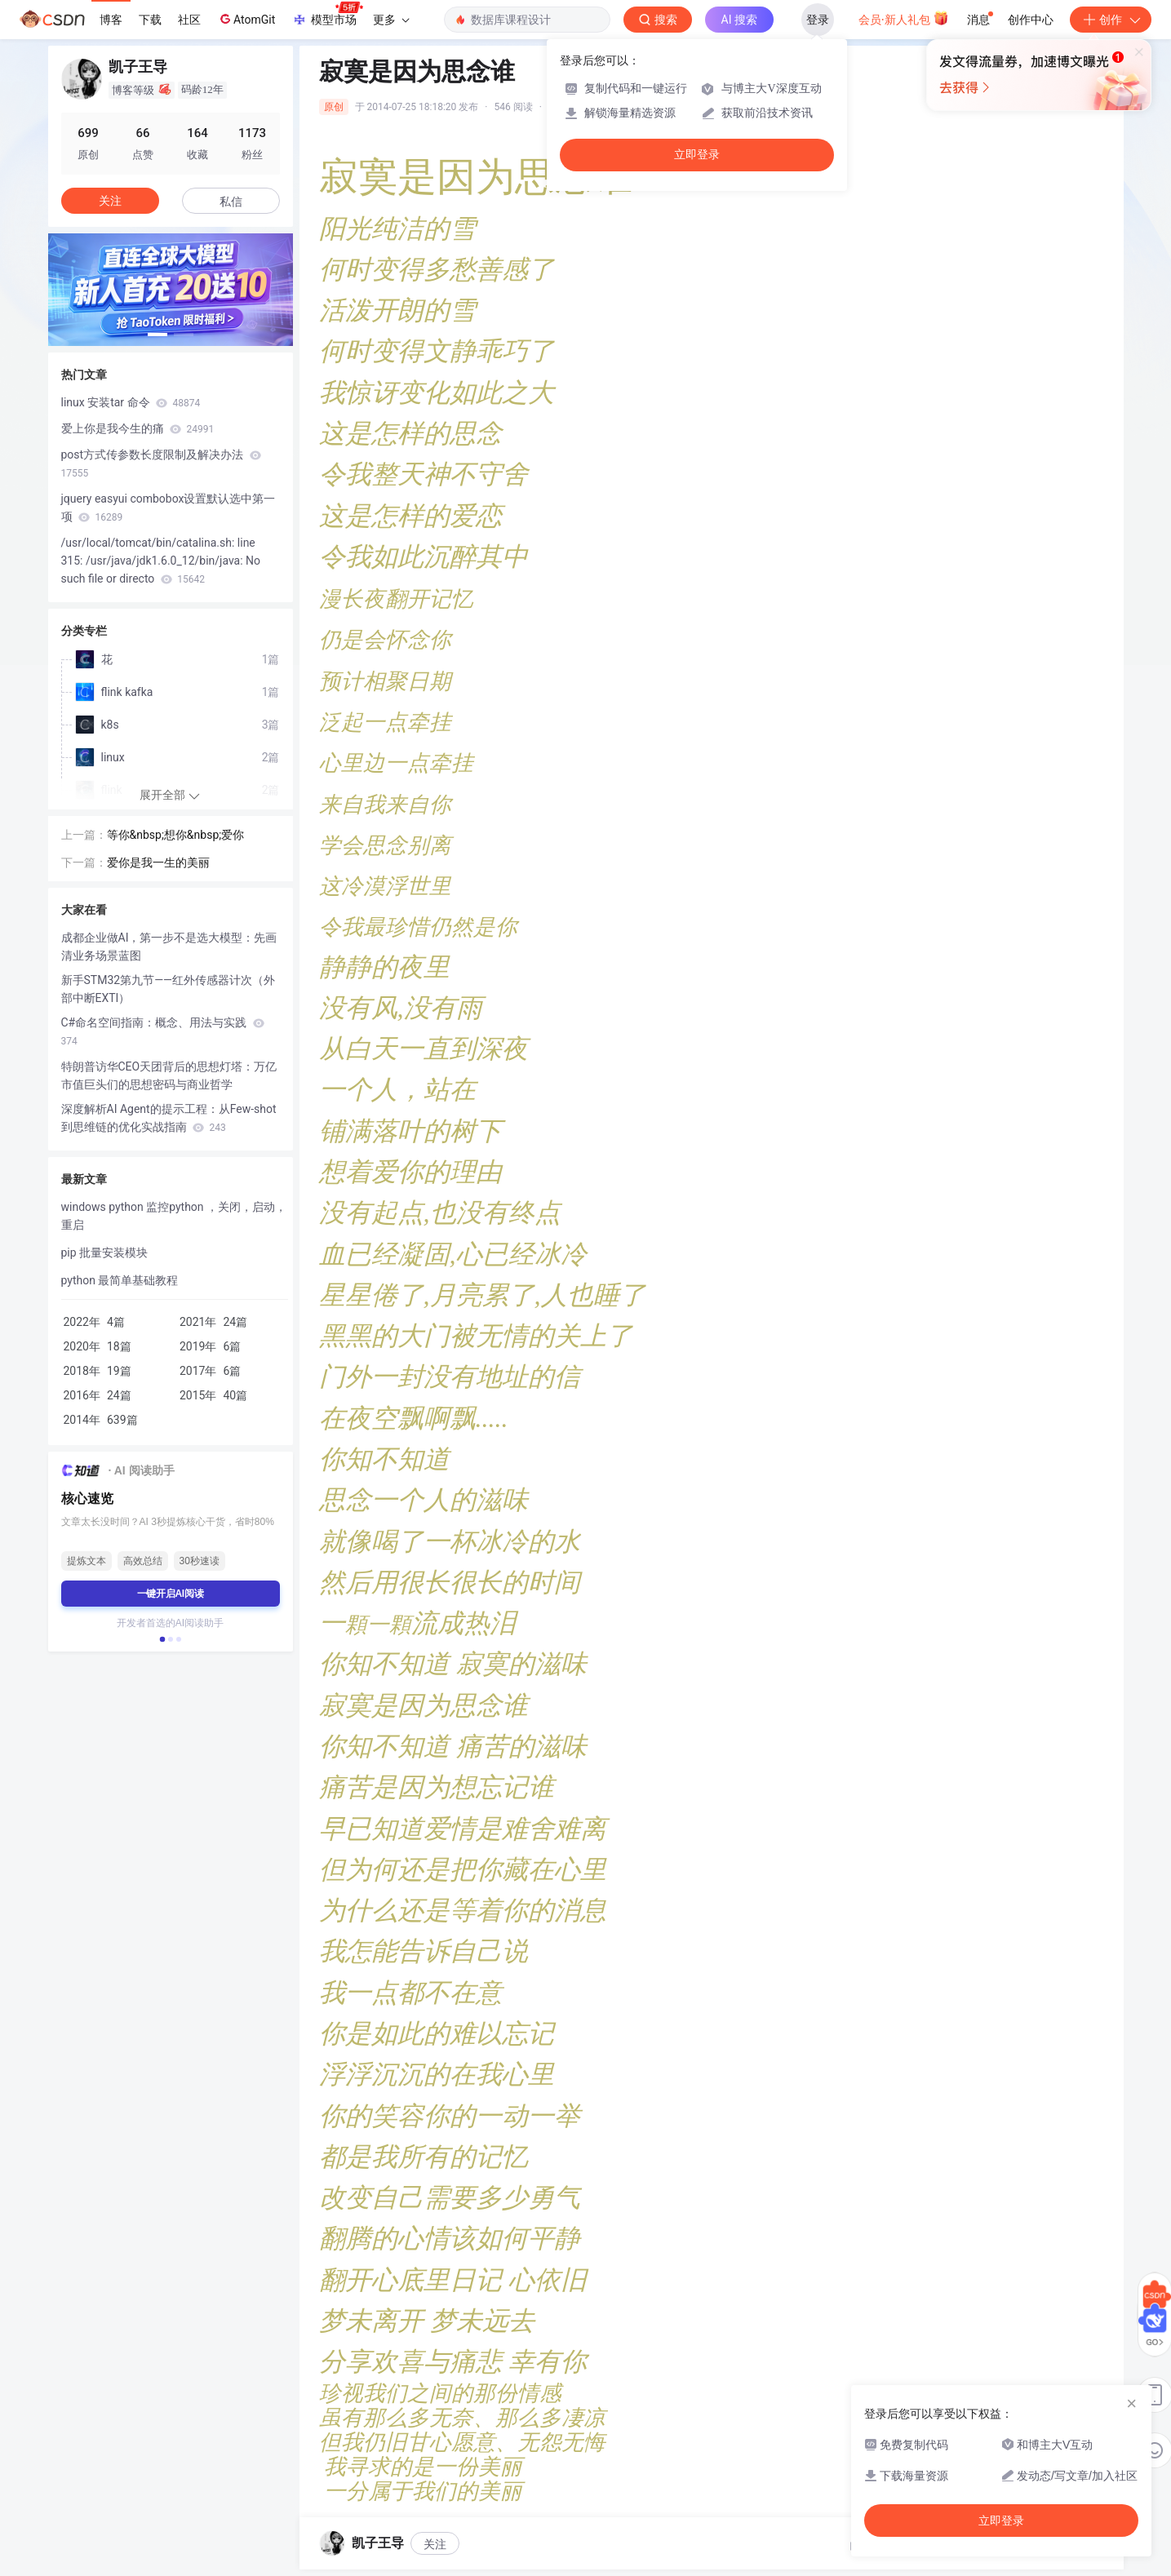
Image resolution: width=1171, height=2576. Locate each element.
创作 (1110, 19)
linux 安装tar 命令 (131, 402)
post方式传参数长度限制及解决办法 (161, 463)
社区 (189, 19)
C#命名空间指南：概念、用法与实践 (162, 1031)
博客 (111, 19)
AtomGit (246, 19)
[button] (157, 334)
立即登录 (697, 155)
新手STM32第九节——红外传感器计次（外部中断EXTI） (168, 988)
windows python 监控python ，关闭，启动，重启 (174, 1215)
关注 (435, 2544)
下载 (150, 19)
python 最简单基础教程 (120, 1280)
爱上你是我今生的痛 (138, 428)
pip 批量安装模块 (105, 1252)
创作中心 (1030, 19)
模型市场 (327, 15)
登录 (817, 19)
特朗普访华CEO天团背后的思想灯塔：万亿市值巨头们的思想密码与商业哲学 (169, 1075)
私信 (231, 201)
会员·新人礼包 (903, 18)
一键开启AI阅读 (170, 1593)
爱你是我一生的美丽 (158, 862)
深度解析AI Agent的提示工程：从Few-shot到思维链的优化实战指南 (169, 1117)
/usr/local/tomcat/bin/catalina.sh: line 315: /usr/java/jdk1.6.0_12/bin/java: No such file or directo (161, 560)
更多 (391, 19)
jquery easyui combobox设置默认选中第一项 (168, 507)
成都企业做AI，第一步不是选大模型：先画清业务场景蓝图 (169, 946)
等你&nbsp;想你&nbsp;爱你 (176, 834)
